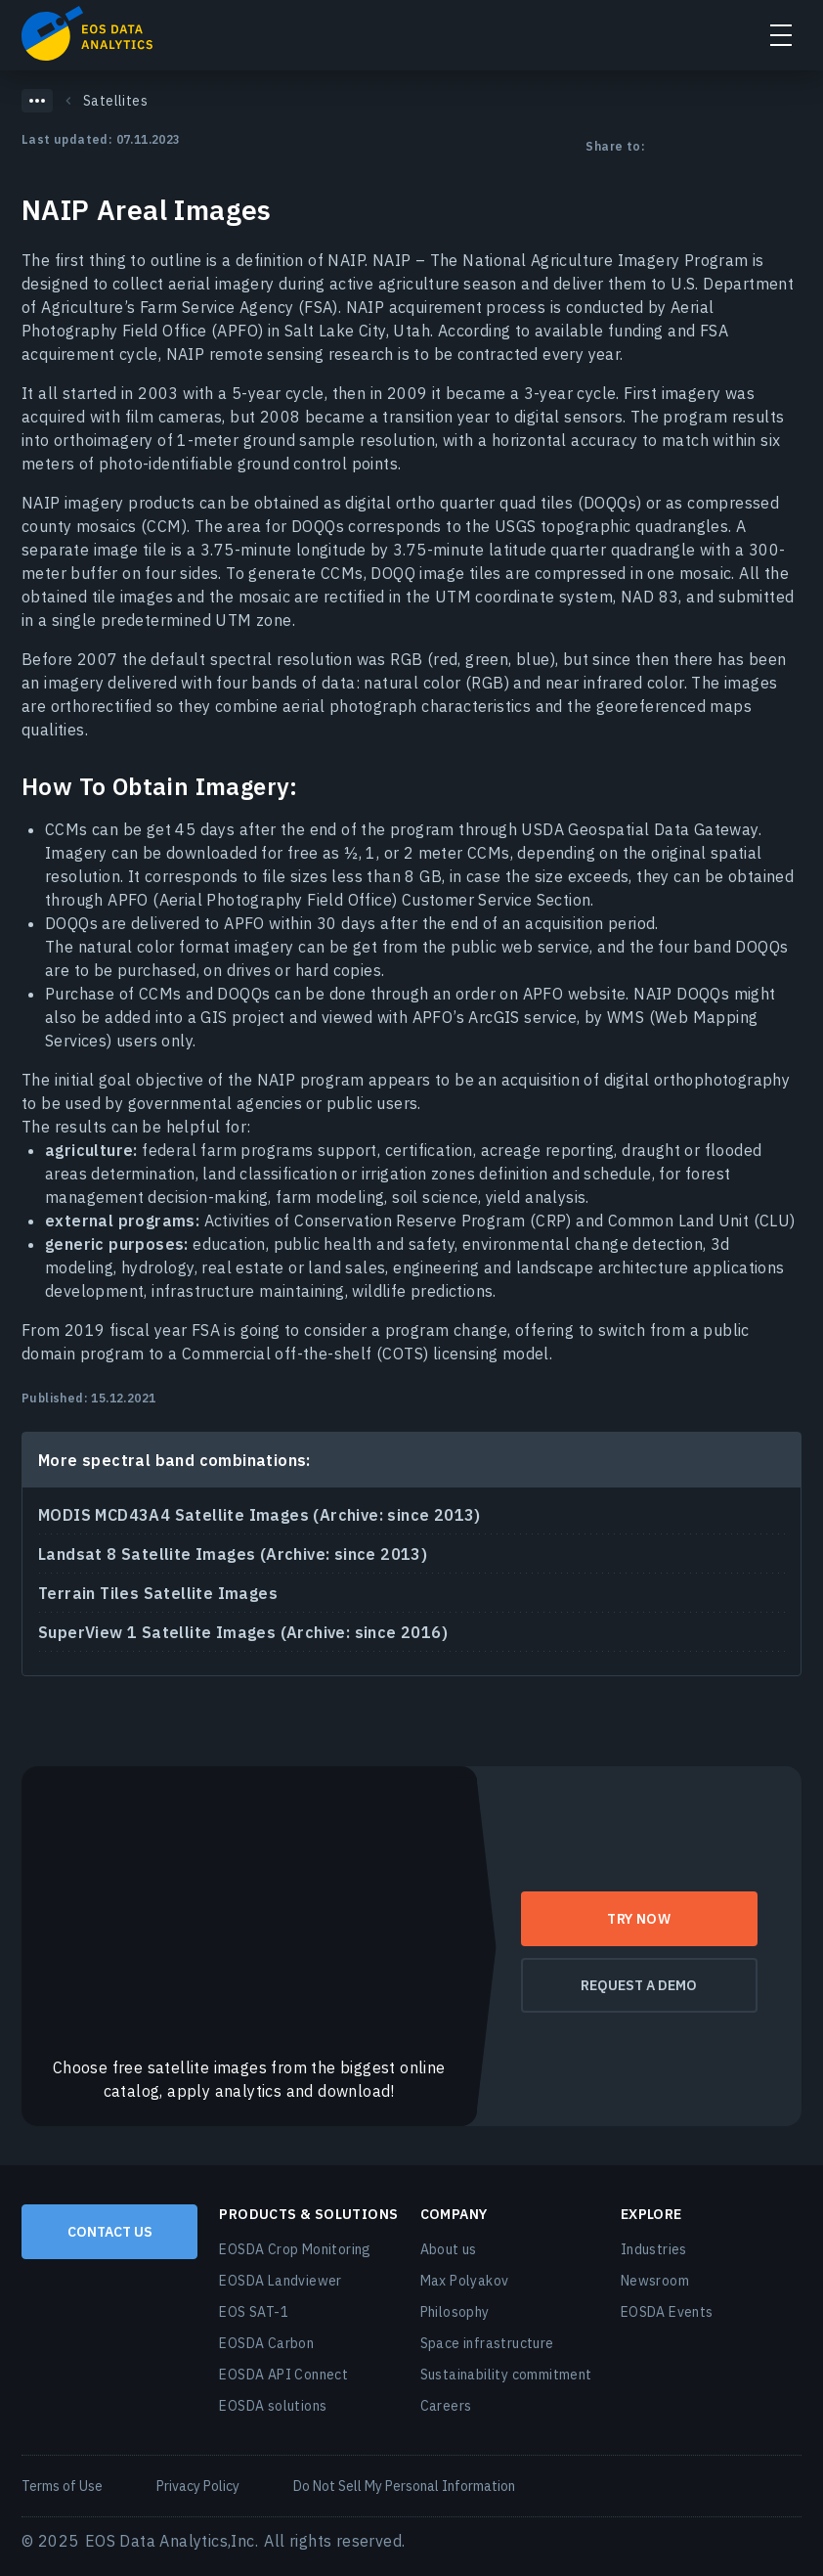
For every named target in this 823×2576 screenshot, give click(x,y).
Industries (654, 2249)
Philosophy (455, 2312)
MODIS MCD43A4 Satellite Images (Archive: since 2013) (259, 1515)
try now (639, 1919)
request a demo (639, 1985)
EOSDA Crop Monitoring (294, 2249)
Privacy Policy (197, 2486)
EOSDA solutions (272, 2406)
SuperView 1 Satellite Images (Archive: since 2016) (243, 1632)
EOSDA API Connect (283, 2374)
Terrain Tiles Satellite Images (158, 1593)
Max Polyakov (464, 2280)
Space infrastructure (487, 2343)
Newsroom (655, 2280)
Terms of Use (62, 2486)
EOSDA (87, 33)
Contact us (109, 2232)
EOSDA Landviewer (280, 2280)
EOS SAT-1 (253, 2312)
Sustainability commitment (506, 2374)
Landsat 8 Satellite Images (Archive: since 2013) (232, 1554)
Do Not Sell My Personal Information (404, 2486)
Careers (446, 2406)
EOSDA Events (667, 2312)
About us (448, 2249)
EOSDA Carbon (266, 2343)
